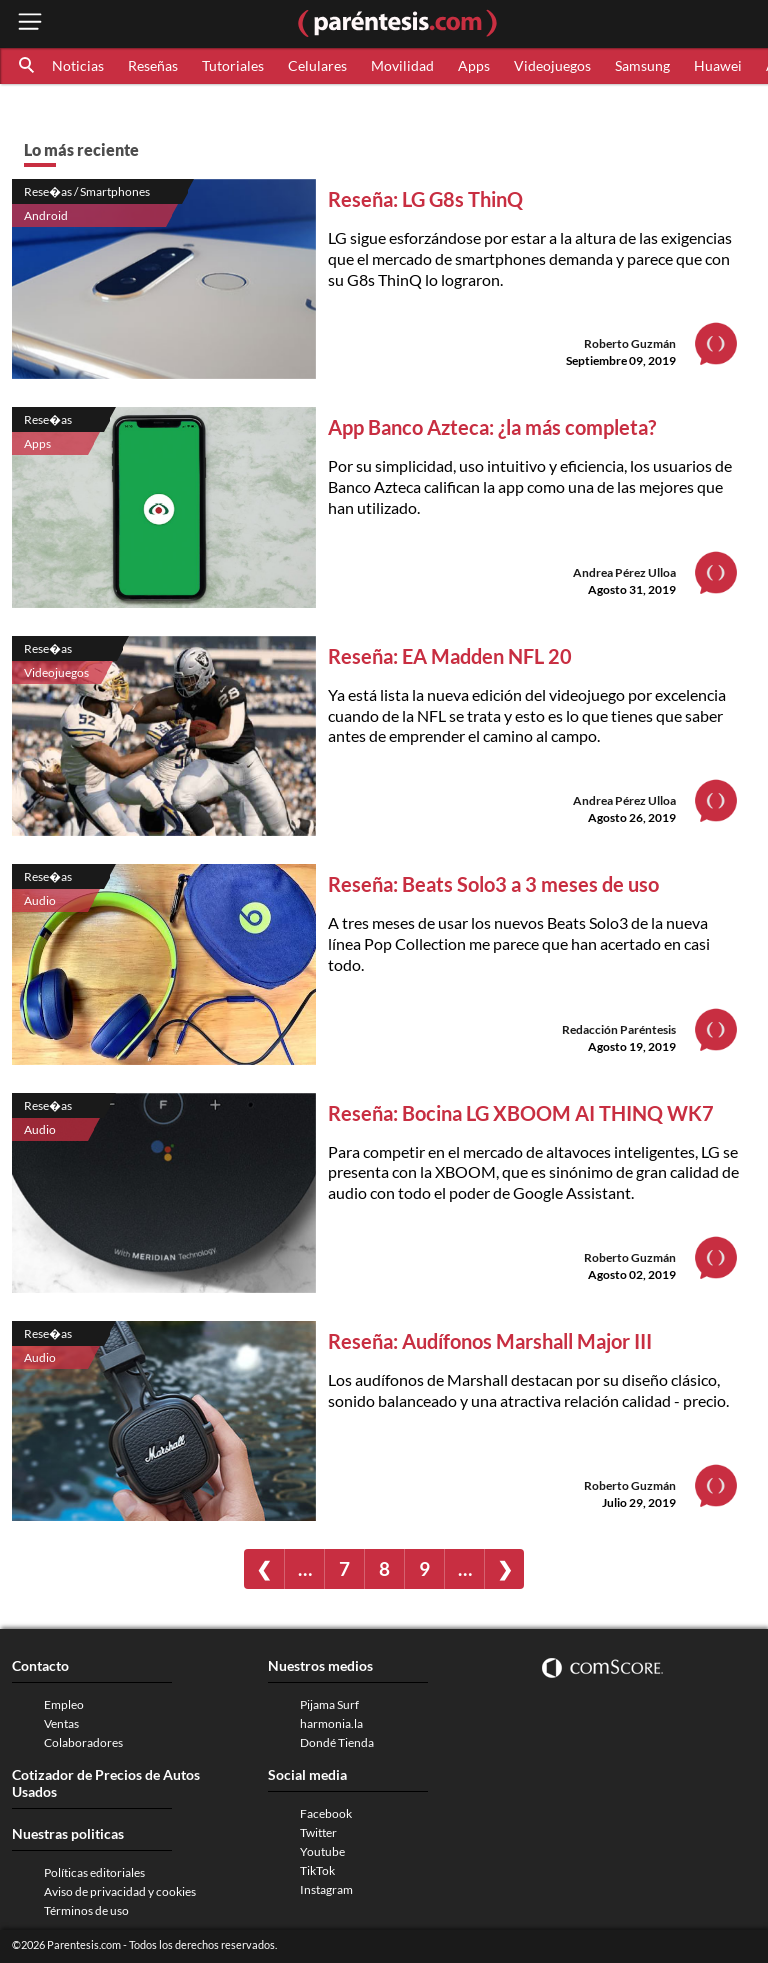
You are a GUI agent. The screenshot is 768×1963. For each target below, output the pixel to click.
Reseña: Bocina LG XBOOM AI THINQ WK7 (521, 1113)
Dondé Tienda (337, 1742)
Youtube (322, 1851)
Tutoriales (233, 65)
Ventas (61, 1723)
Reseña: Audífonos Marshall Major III (490, 1341)
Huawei (718, 65)
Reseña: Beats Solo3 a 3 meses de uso (493, 884)
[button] (28, 66)
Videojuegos (552, 65)
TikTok (317, 1870)
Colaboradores (83, 1742)
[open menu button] (30, 23)
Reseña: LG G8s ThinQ (425, 199)
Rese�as (48, 419)
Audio (40, 900)
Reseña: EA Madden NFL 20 (450, 656)
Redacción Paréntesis (619, 1029)
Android (46, 215)
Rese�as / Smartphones (87, 191)
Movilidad (402, 65)
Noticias (78, 65)
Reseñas (153, 65)
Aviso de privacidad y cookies (120, 1891)
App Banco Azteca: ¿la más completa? (492, 427)
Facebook (326, 1813)
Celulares (317, 65)
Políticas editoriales (94, 1872)
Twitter (318, 1832)
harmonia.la (331, 1723)
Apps (474, 65)
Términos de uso (86, 1910)
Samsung (642, 65)
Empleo (64, 1704)
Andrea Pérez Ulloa (624, 572)
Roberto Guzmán (630, 343)
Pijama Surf (329, 1704)
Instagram (326, 1889)
